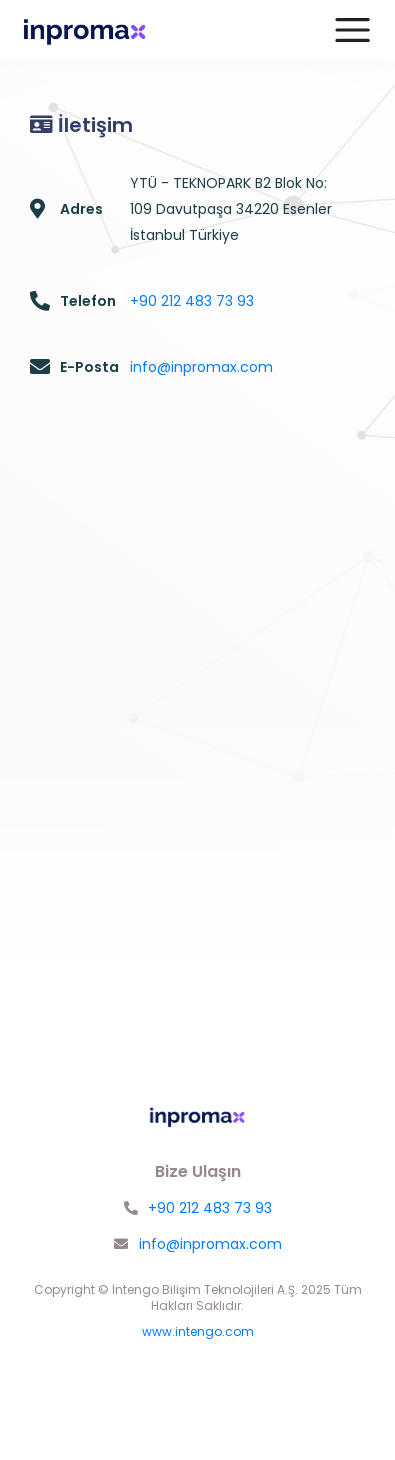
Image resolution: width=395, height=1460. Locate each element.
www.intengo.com (198, 1331)
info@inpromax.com (201, 367)
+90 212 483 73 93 (192, 301)
